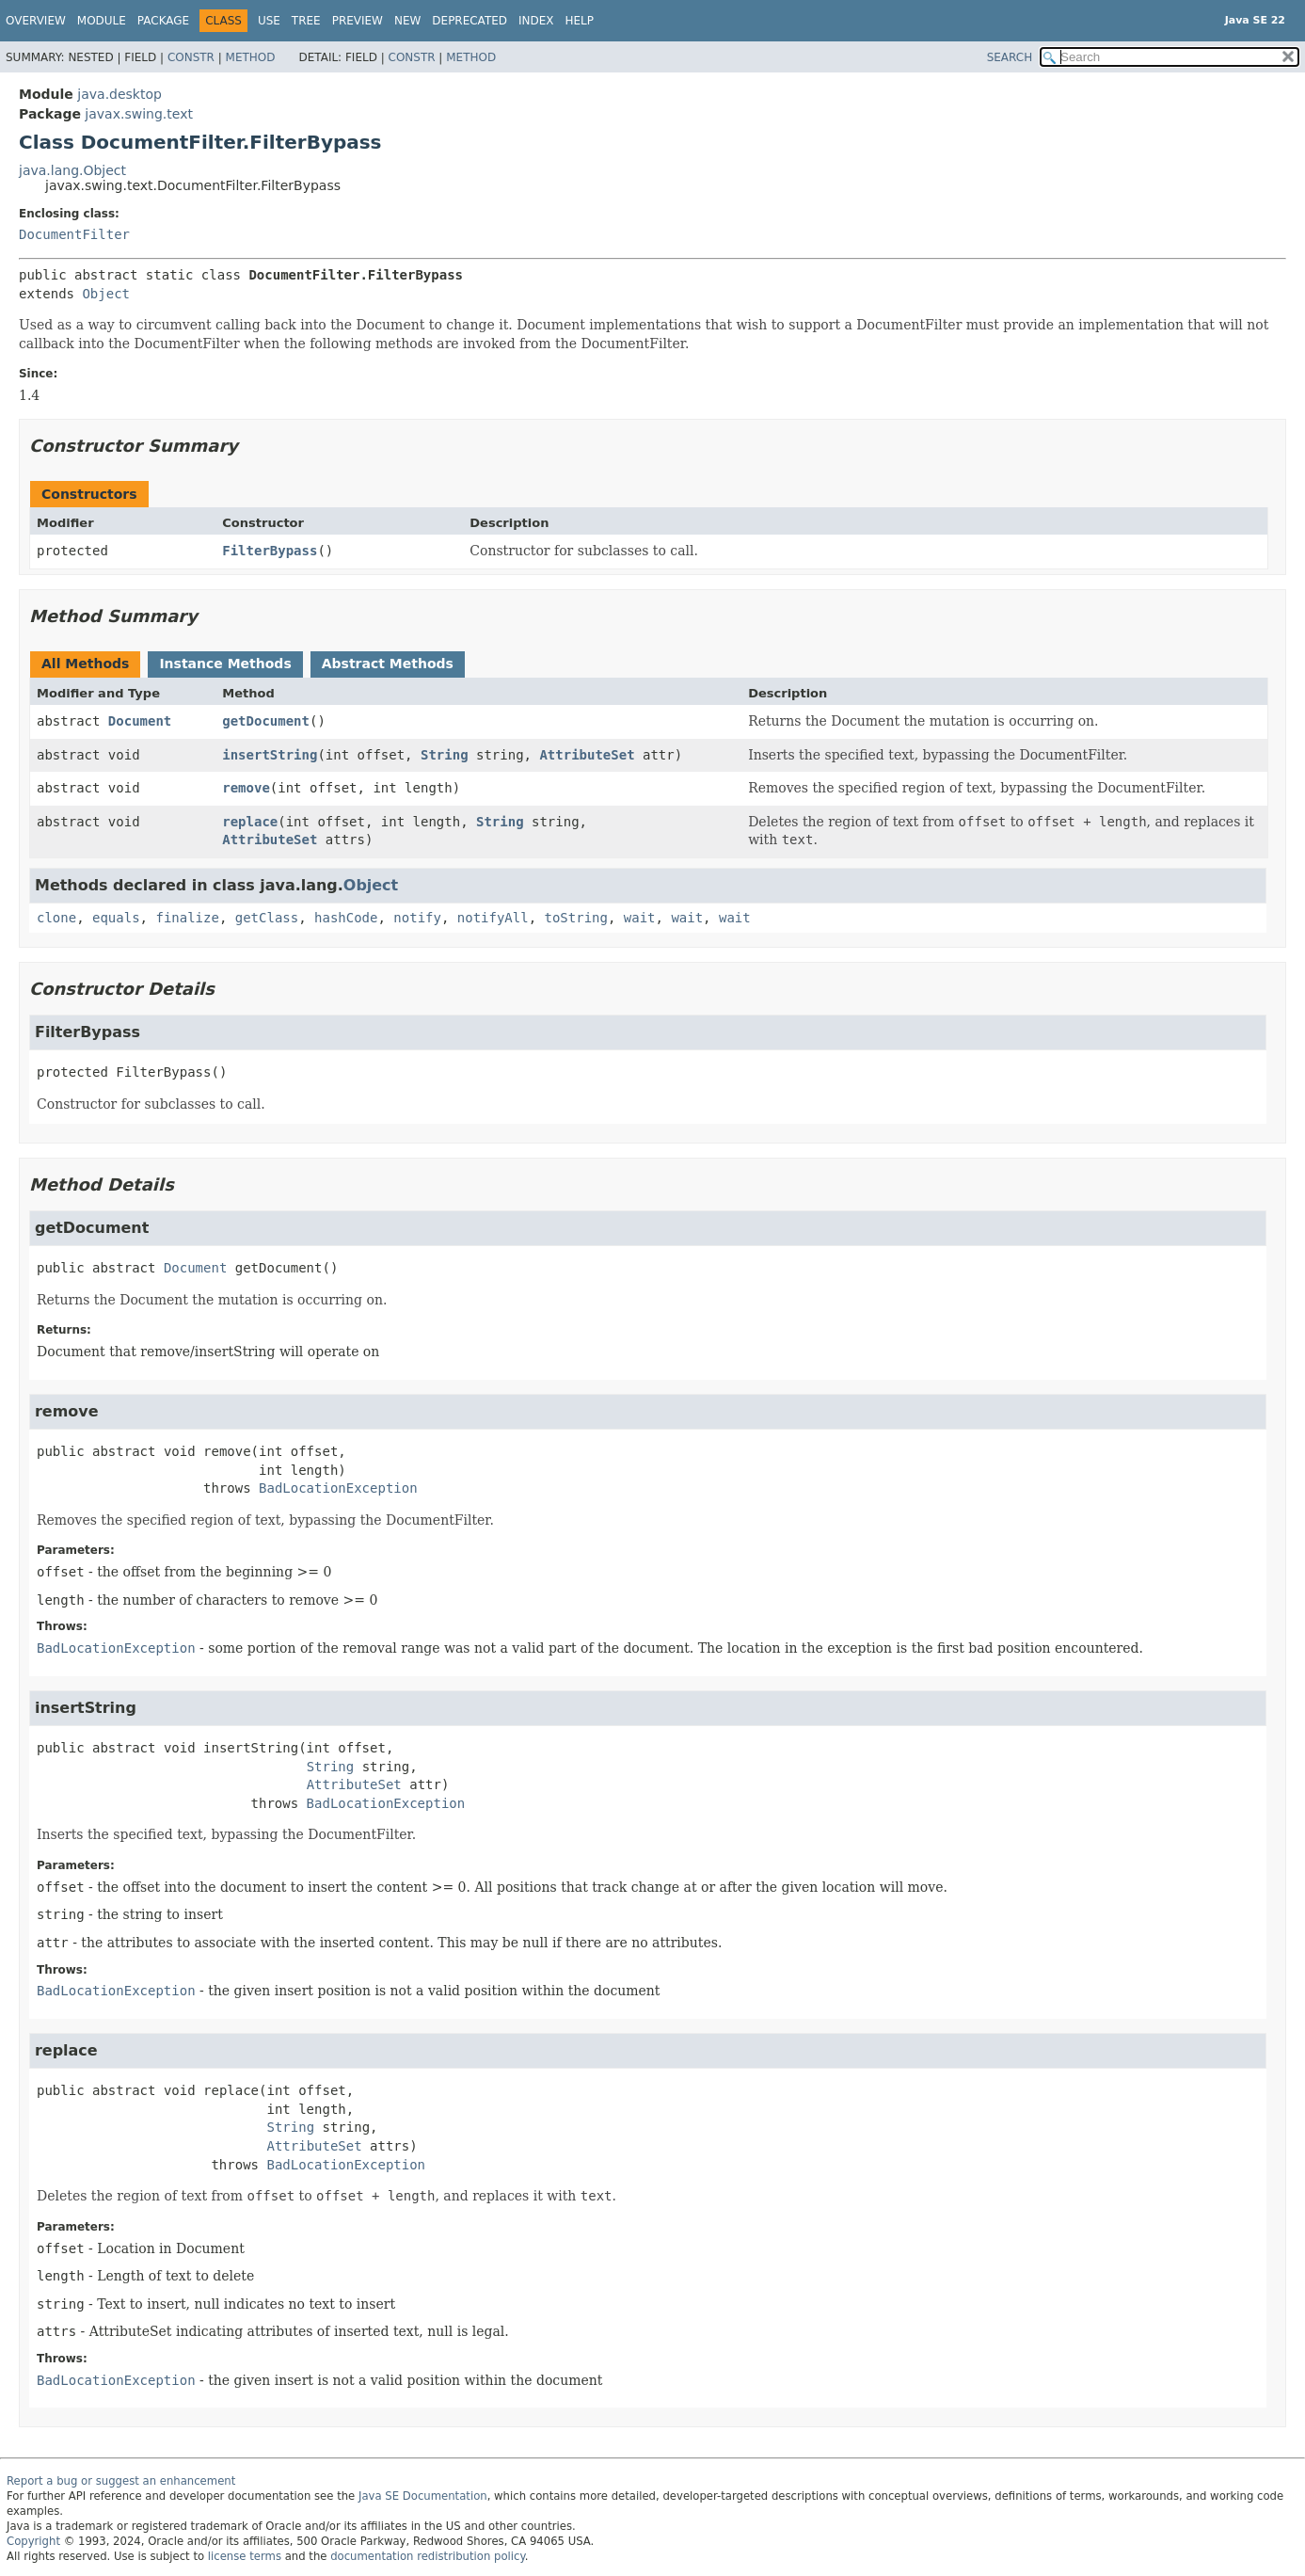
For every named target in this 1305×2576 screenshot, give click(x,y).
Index (536, 20)
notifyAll (493, 917)
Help (580, 20)
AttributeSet (586, 754)
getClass (266, 917)
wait (640, 917)
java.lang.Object (72, 170)
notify (417, 917)
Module (101, 20)
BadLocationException (338, 1488)
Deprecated (469, 20)
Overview (36, 20)
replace (250, 821)
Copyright (33, 2541)
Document (139, 720)
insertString (269, 754)
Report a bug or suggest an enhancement (121, 2481)
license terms (244, 2556)
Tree (306, 20)
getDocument (266, 720)
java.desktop (119, 94)
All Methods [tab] (85, 663)
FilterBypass (269, 550)
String (445, 754)
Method (251, 57)
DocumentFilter (74, 234)
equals (116, 917)
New (407, 20)
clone (56, 917)
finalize (186, 917)
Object (106, 293)
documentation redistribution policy (427, 2556)
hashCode (345, 917)
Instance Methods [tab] (225, 663)
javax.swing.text (139, 113)
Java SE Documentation (422, 2496)
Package (163, 20)
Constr (191, 57)
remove (246, 787)
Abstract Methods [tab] (388, 663)
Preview (357, 20)
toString (576, 917)
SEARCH (1010, 57)
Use (269, 20)
